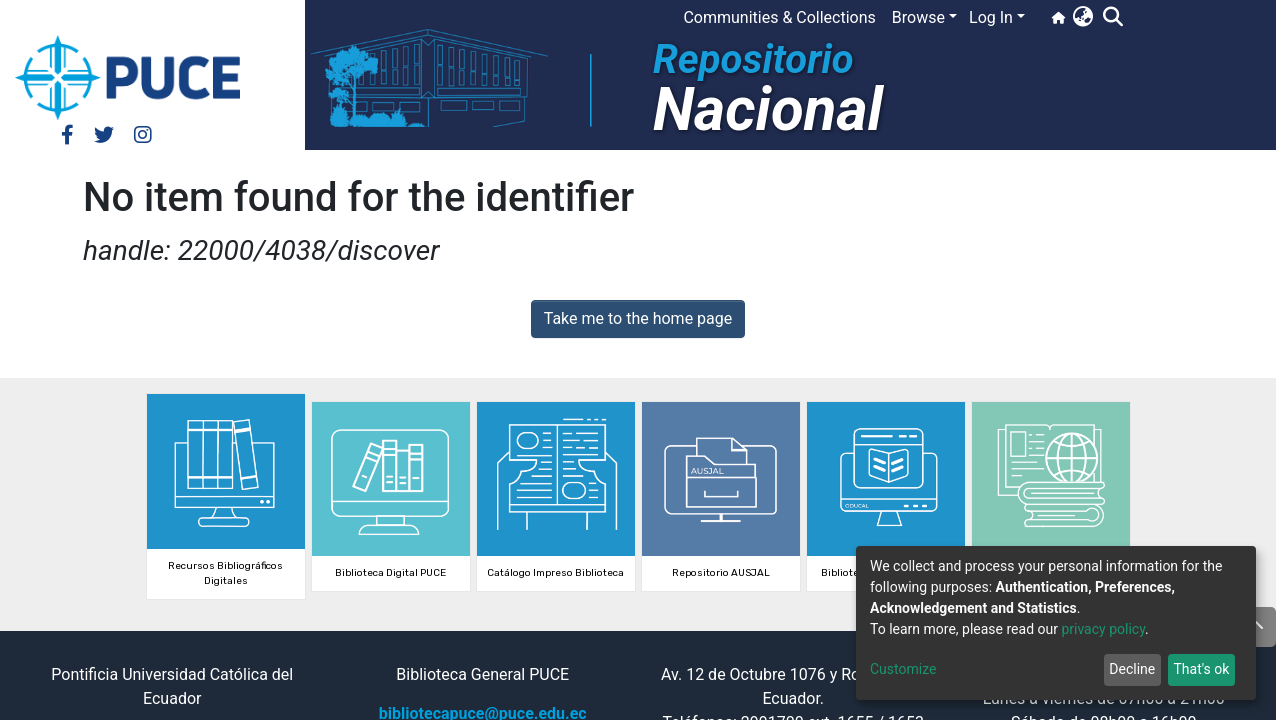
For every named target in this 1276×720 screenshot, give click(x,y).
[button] (1082, 18)
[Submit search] (1112, 18)
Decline (1132, 669)
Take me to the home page (638, 318)
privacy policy (1103, 629)
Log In (991, 17)
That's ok (1201, 669)
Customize (903, 669)
